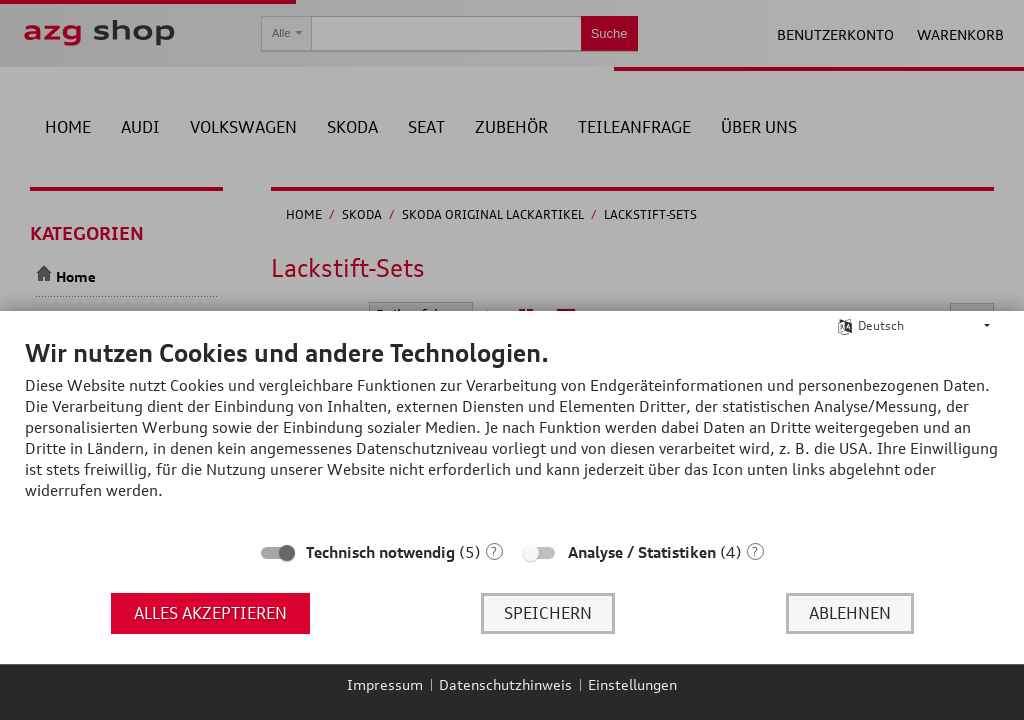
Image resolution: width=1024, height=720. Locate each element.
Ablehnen (850, 613)
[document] (512, 434)
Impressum (385, 684)
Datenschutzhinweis (505, 684)
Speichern (548, 613)
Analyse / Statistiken (642, 552)
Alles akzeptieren (210, 613)
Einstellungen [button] (632, 684)
